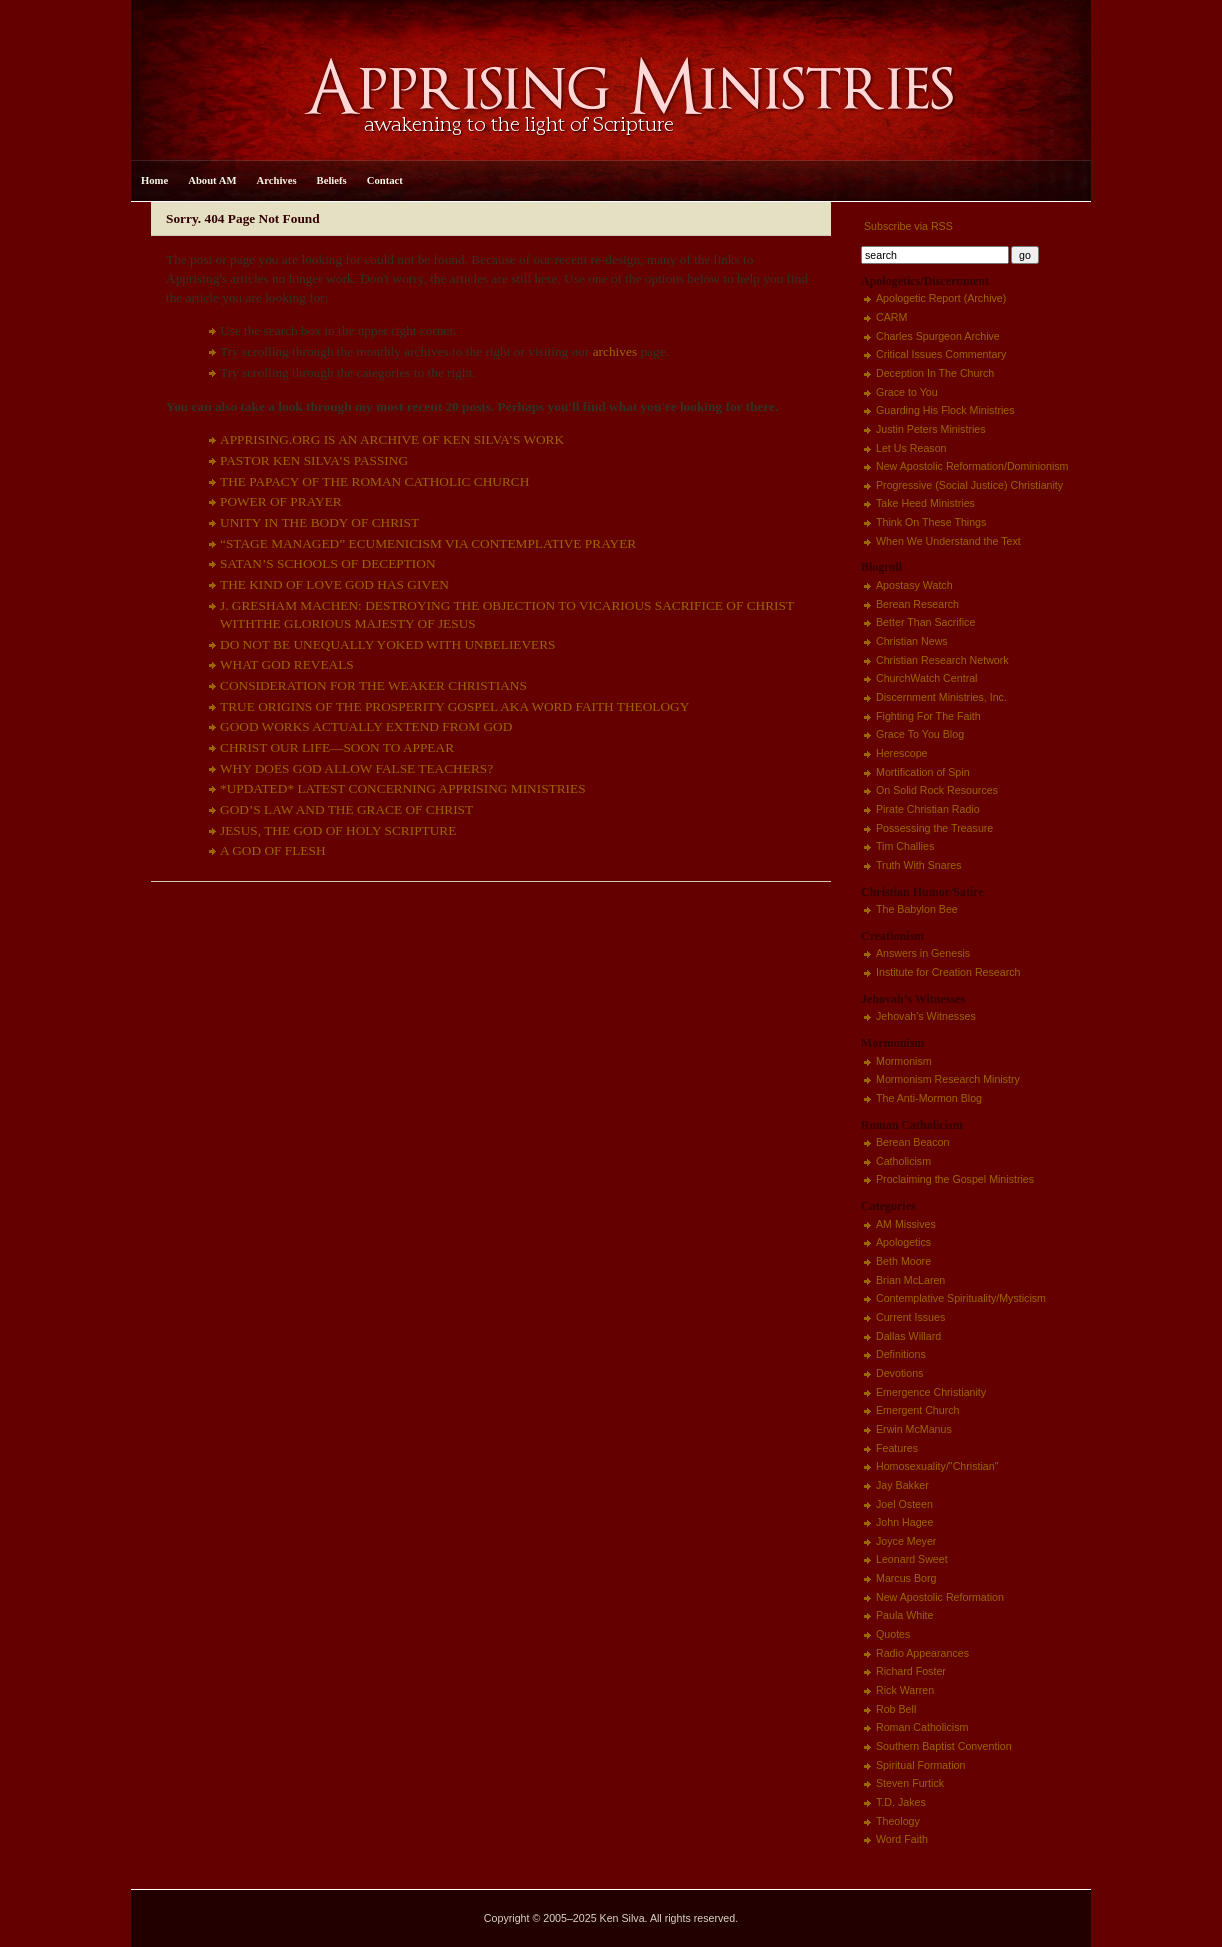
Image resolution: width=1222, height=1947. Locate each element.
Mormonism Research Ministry (948, 1079)
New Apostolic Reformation (940, 1597)
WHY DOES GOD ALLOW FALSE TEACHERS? (356, 768)
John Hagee (904, 1522)
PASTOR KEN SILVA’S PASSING (314, 460)
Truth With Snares (918, 865)
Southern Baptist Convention (944, 1746)
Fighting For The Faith (928, 716)
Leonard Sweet (912, 1559)
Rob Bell (896, 1709)
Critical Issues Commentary (941, 354)
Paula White (904, 1615)
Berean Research (917, 604)
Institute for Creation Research (948, 972)
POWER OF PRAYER (281, 501)
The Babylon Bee (917, 909)
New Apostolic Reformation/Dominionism (972, 466)
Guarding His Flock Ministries (945, 410)
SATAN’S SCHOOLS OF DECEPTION (328, 563)
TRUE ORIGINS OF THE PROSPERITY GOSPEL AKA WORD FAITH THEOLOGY (454, 706)
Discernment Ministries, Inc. (941, 697)
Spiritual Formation (920, 1765)
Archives (277, 180)
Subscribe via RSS (907, 226)
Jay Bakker (902, 1485)
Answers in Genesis (923, 953)
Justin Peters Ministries (931, 429)
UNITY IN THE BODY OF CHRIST (319, 522)
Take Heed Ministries (925, 503)
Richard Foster (911, 1671)
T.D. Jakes (901, 1802)
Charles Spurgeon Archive (938, 336)
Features (897, 1448)
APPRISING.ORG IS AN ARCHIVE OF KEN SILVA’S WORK (392, 439)
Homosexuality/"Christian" (937, 1466)
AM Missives (906, 1224)
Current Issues (910, 1317)
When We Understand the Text (948, 541)
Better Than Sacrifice (925, 622)
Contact (385, 180)
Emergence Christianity (931, 1392)
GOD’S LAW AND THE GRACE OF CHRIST (346, 809)
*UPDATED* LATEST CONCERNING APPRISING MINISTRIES (403, 788)
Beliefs (332, 180)
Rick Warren (905, 1690)
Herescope (902, 753)
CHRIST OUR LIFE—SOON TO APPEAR (337, 747)
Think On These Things (931, 522)
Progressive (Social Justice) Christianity (969, 485)
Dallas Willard (908, 1336)
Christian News (912, 641)
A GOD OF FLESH (273, 850)
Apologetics (903, 1242)
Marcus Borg (906, 1578)
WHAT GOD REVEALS (287, 664)
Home (154, 180)
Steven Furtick (910, 1783)
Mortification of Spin (923, 772)
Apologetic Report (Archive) (941, 298)
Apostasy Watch (914, 585)
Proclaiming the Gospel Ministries (955, 1179)
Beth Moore (903, 1261)
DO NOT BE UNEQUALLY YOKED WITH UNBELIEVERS (388, 644)
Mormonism (904, 1061)
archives (615, 351)
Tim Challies (905, 846)
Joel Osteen (904, 1504)
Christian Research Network (942, 660)
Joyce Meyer (906, 1541)
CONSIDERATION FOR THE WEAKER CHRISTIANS (373, 685)
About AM (212, 180)
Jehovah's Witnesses (926, 1016)
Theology (898, 1821)
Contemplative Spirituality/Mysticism (961, 1298)
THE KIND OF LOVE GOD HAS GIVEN (334, 584)
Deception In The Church (935, 373)
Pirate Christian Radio (928, 809)
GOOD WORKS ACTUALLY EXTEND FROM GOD (366, 726)
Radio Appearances (922, 1653)
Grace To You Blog (920, 734)
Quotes (893, 1634)
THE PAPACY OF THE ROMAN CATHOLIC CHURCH (374, 481)
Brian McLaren (910, 1280)
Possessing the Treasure (934, 828)
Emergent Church (918, 1410)
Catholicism (903, 1161)
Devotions (899, 1373)
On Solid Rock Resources (937, 790)
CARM (891, 317)
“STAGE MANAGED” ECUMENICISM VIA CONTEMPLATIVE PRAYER (428, 543)
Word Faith (902, 1839)
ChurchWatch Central (926, 678)
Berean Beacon (912, 1142)
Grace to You (907, 392)
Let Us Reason (911, 448)
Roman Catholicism (922, 1727)
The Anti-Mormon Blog (929, 1098)
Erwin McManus (914, 1429)
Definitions (901, 1354)
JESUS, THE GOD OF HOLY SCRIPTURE (338, 830)
